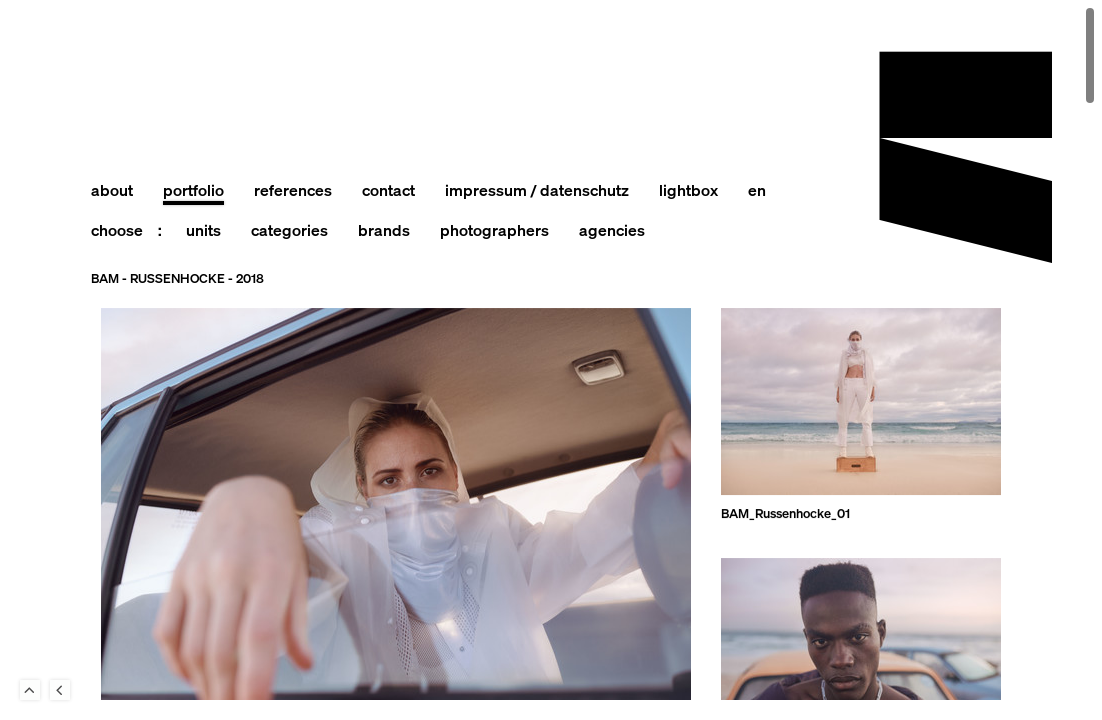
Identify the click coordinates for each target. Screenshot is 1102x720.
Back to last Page (60, 690)
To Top (30, 690)
